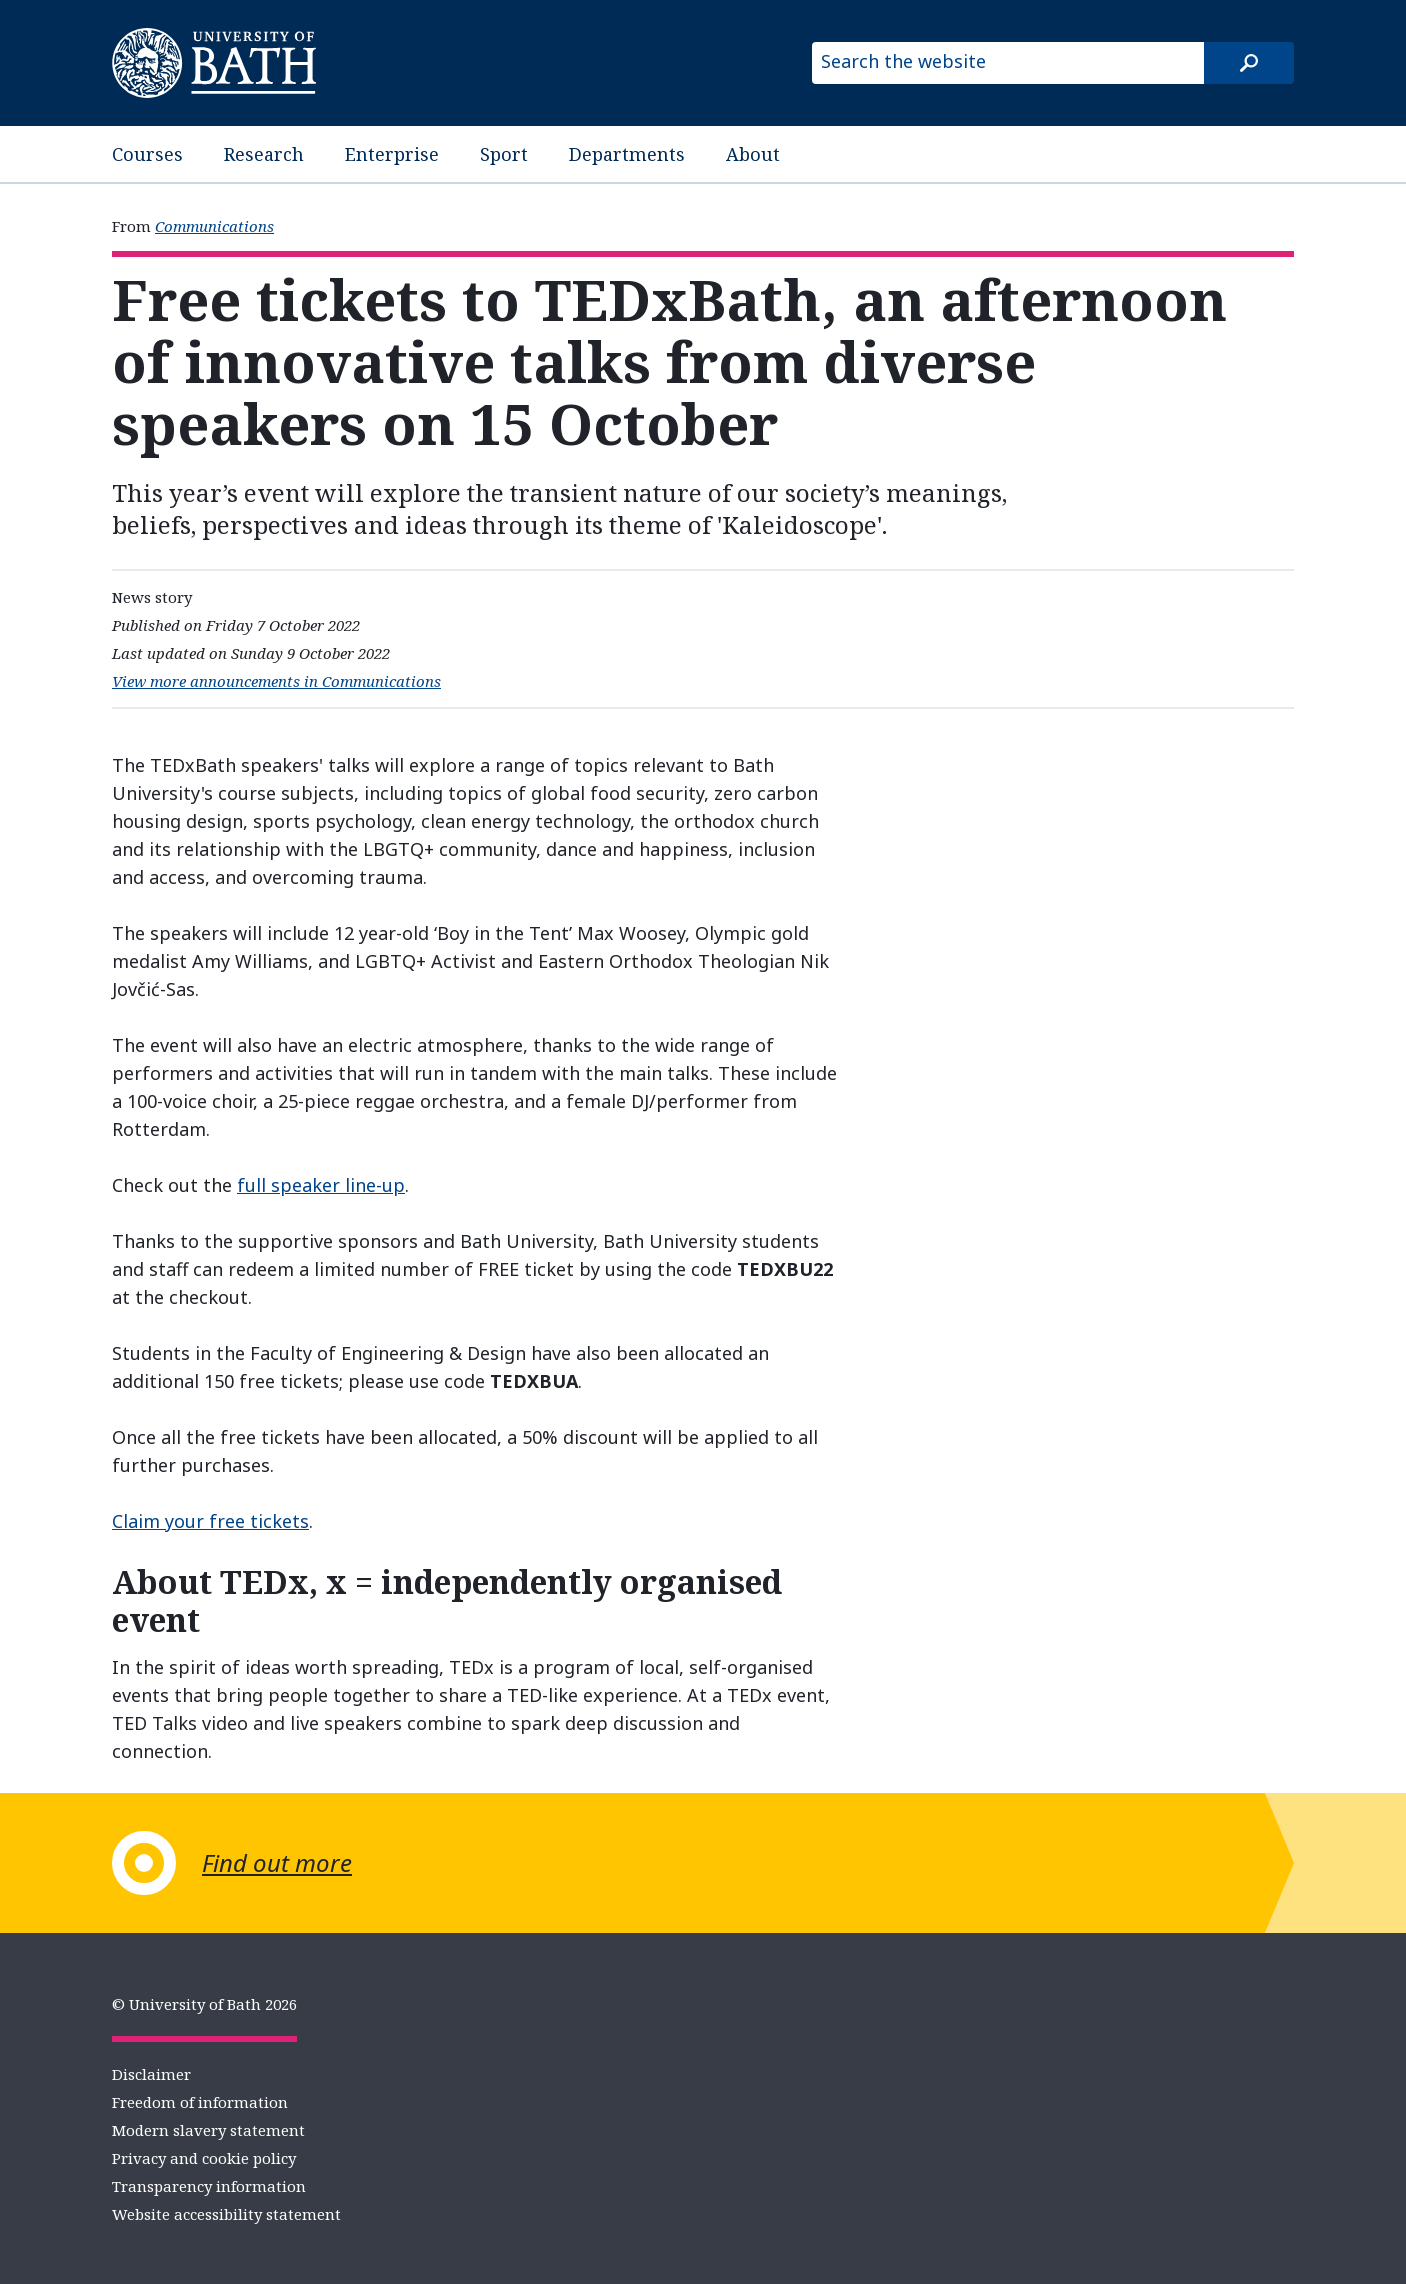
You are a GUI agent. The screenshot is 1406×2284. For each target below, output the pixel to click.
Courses (147, 154)
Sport (504, 154)
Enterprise (392, 154)
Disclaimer (151, 2074)
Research (264, 154)
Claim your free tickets (210, 1521)
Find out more (277, 1862)
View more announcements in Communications (276, 681)
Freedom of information (200, 2102)
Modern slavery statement (208, 2130)
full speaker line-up (321, 1185)
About (753, 154)
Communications (214, 226)
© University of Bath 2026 (204, 2004)
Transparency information (209, 2186)
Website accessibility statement (226, 2214)
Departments (627, 154)
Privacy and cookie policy (204, 2158)
